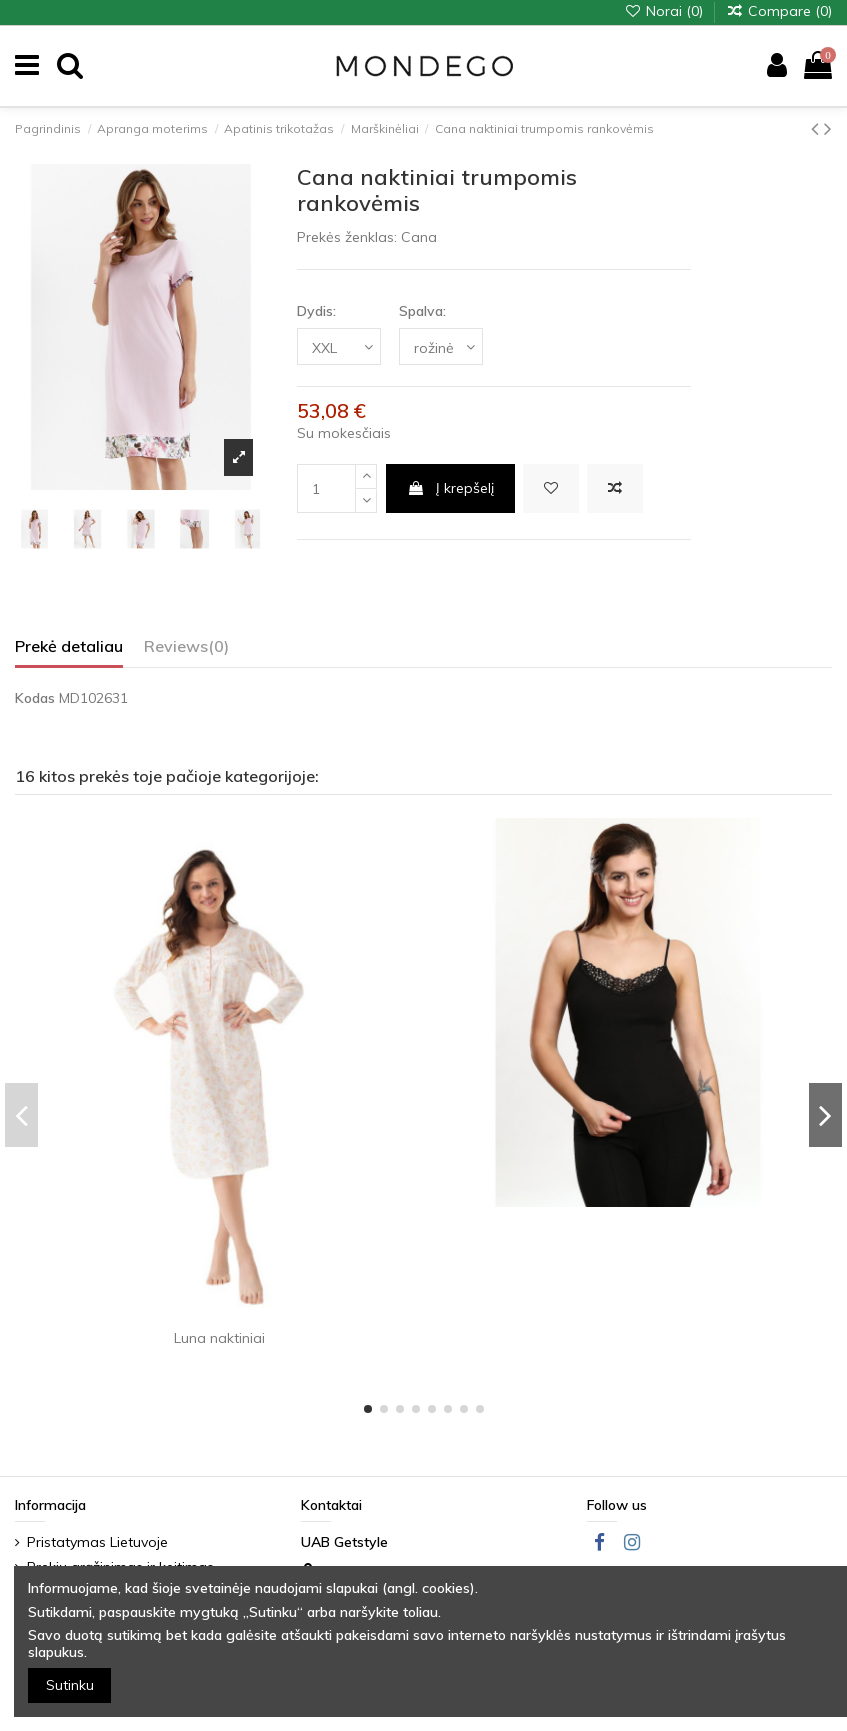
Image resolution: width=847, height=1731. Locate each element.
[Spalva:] (441, 346)
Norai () (665, 11)
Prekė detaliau (69, 646)
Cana (419, 237)
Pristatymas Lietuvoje (97, 1542)
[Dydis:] (339, 346)
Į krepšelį (450, 488)
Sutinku (70, 1685)
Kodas (35, 698)
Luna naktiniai (219, 1338)
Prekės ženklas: (347, 237)
